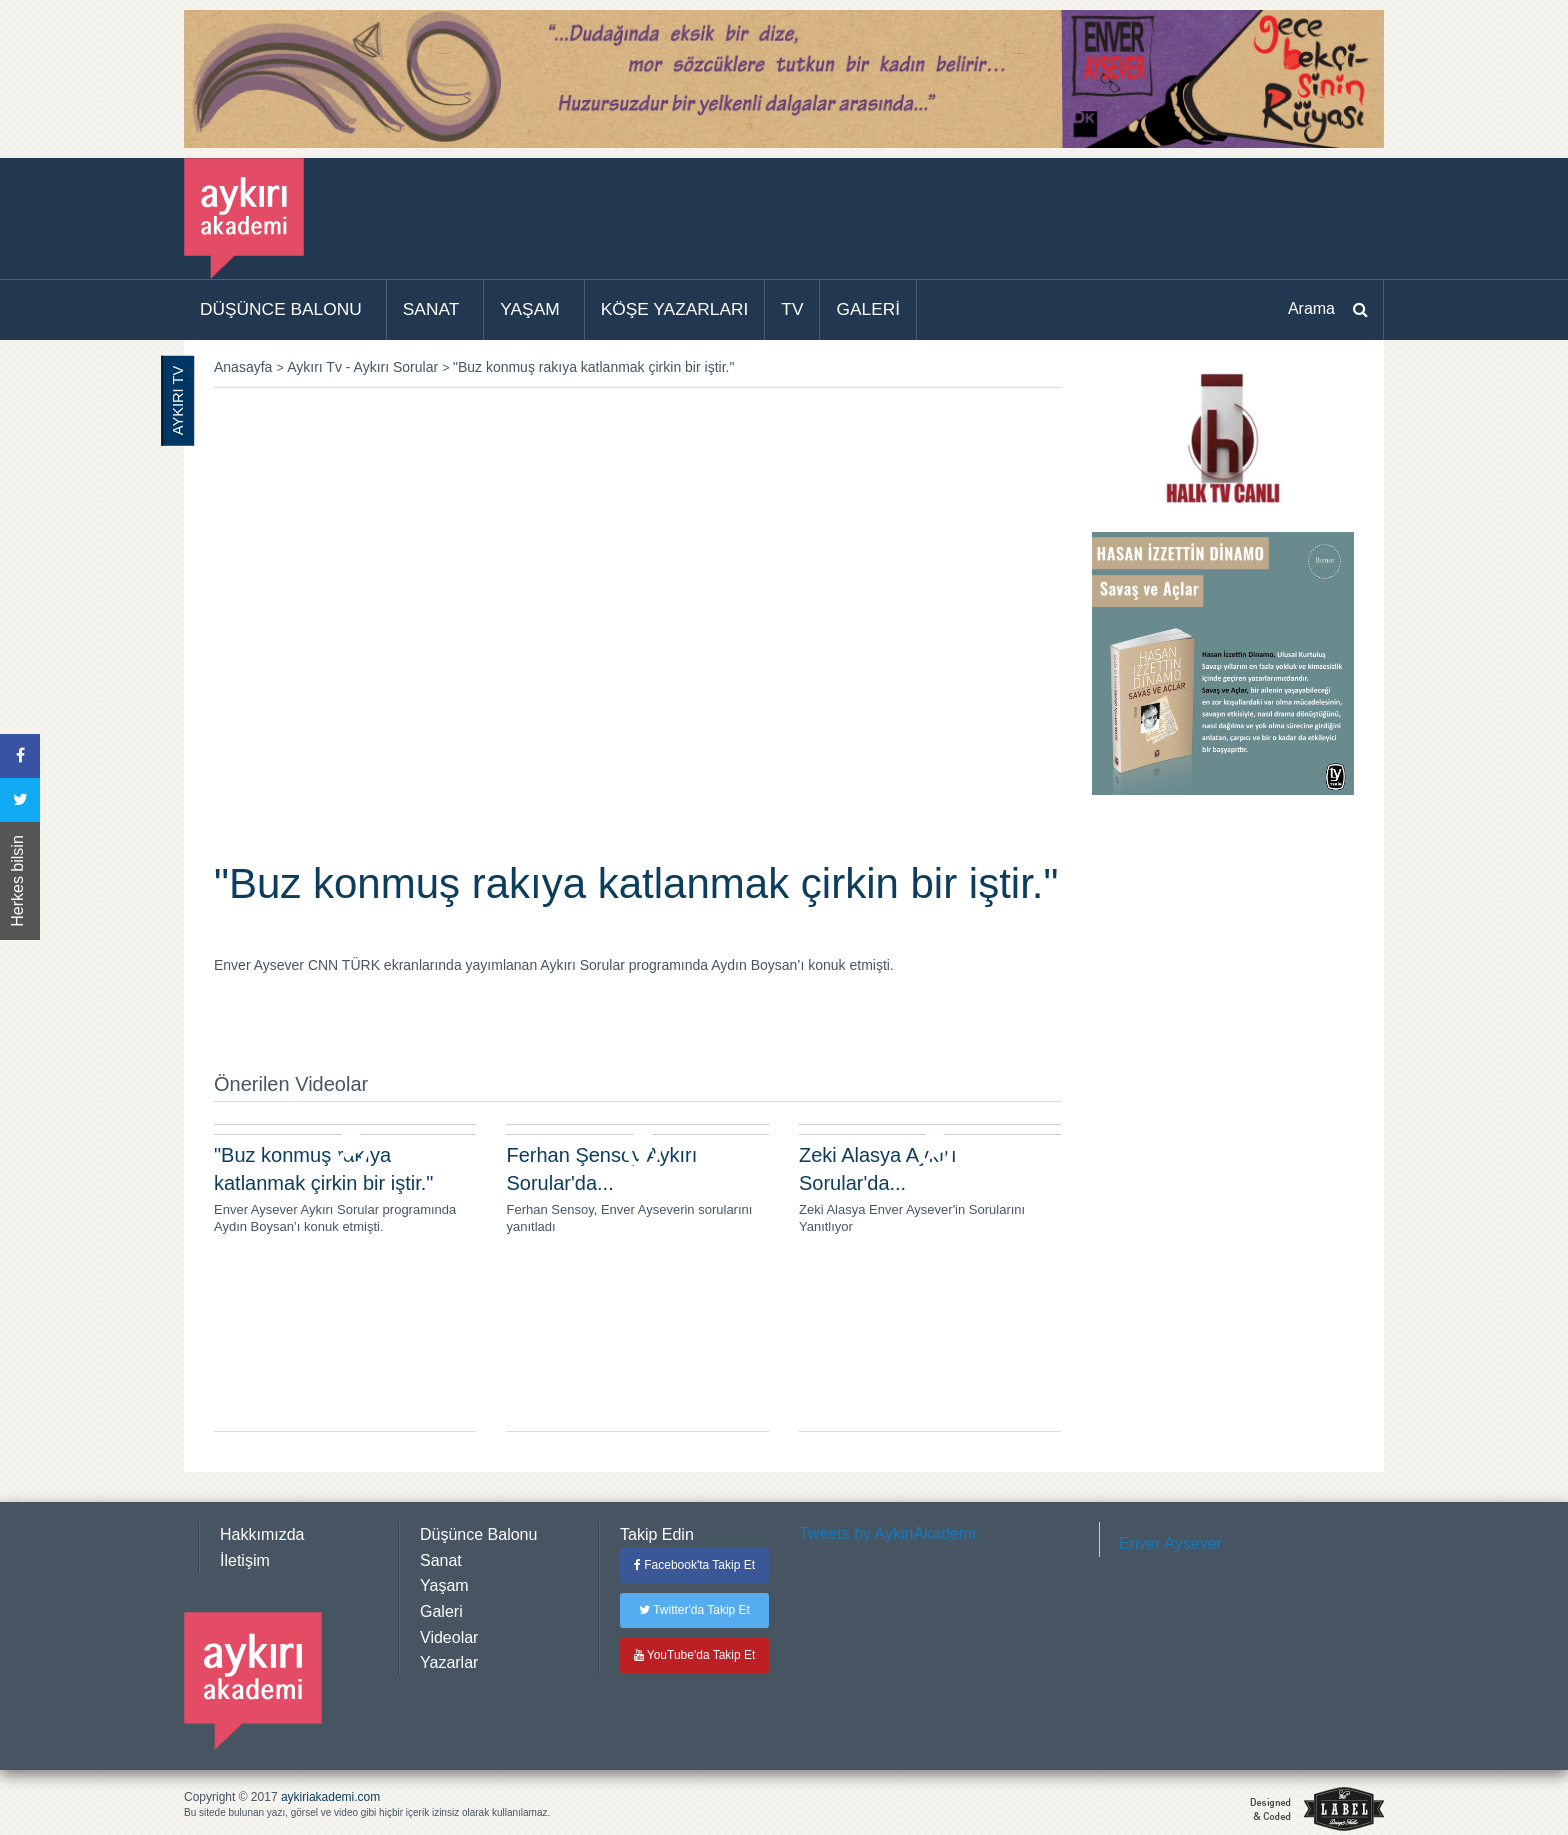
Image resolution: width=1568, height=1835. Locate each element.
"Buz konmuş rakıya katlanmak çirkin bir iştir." (593, 367)
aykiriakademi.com (330, 1797)
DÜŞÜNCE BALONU (281, 309)
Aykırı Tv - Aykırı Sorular (362, 367)
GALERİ (868, 309)
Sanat (441, 1560)
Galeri (441, 1611)
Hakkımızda (262, 1534)
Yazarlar (449, 1662)
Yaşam (444, 1585)
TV (792, 309)
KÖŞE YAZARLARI (675, 309)
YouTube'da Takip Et (695, 1655)
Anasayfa (243, 367)
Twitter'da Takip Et (694, 1610)
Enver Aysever (1170, 1543)
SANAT (431, 309)
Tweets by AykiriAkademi (887, 1533)
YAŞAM (529, 309)
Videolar (449, 1637)
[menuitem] (285, 310)
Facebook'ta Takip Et (694, 1565)
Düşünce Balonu (478, 1534)
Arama (1311, 308)
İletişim (245, 1560)
